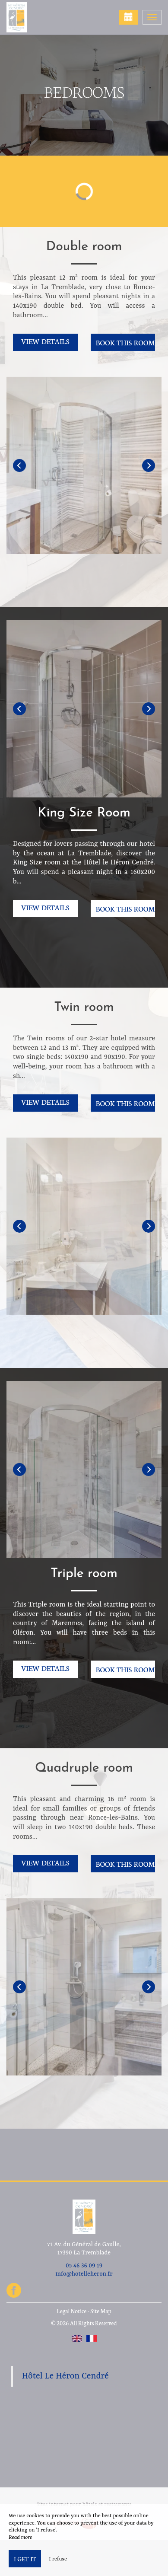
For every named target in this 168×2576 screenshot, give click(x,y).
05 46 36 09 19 (84, 2265)
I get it (25, 2558)
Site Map (100, 2311)
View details (45, 341)
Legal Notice (71, 2311)
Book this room (125, 342)
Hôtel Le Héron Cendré (65, 2376)
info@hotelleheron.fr (84, 2273)
